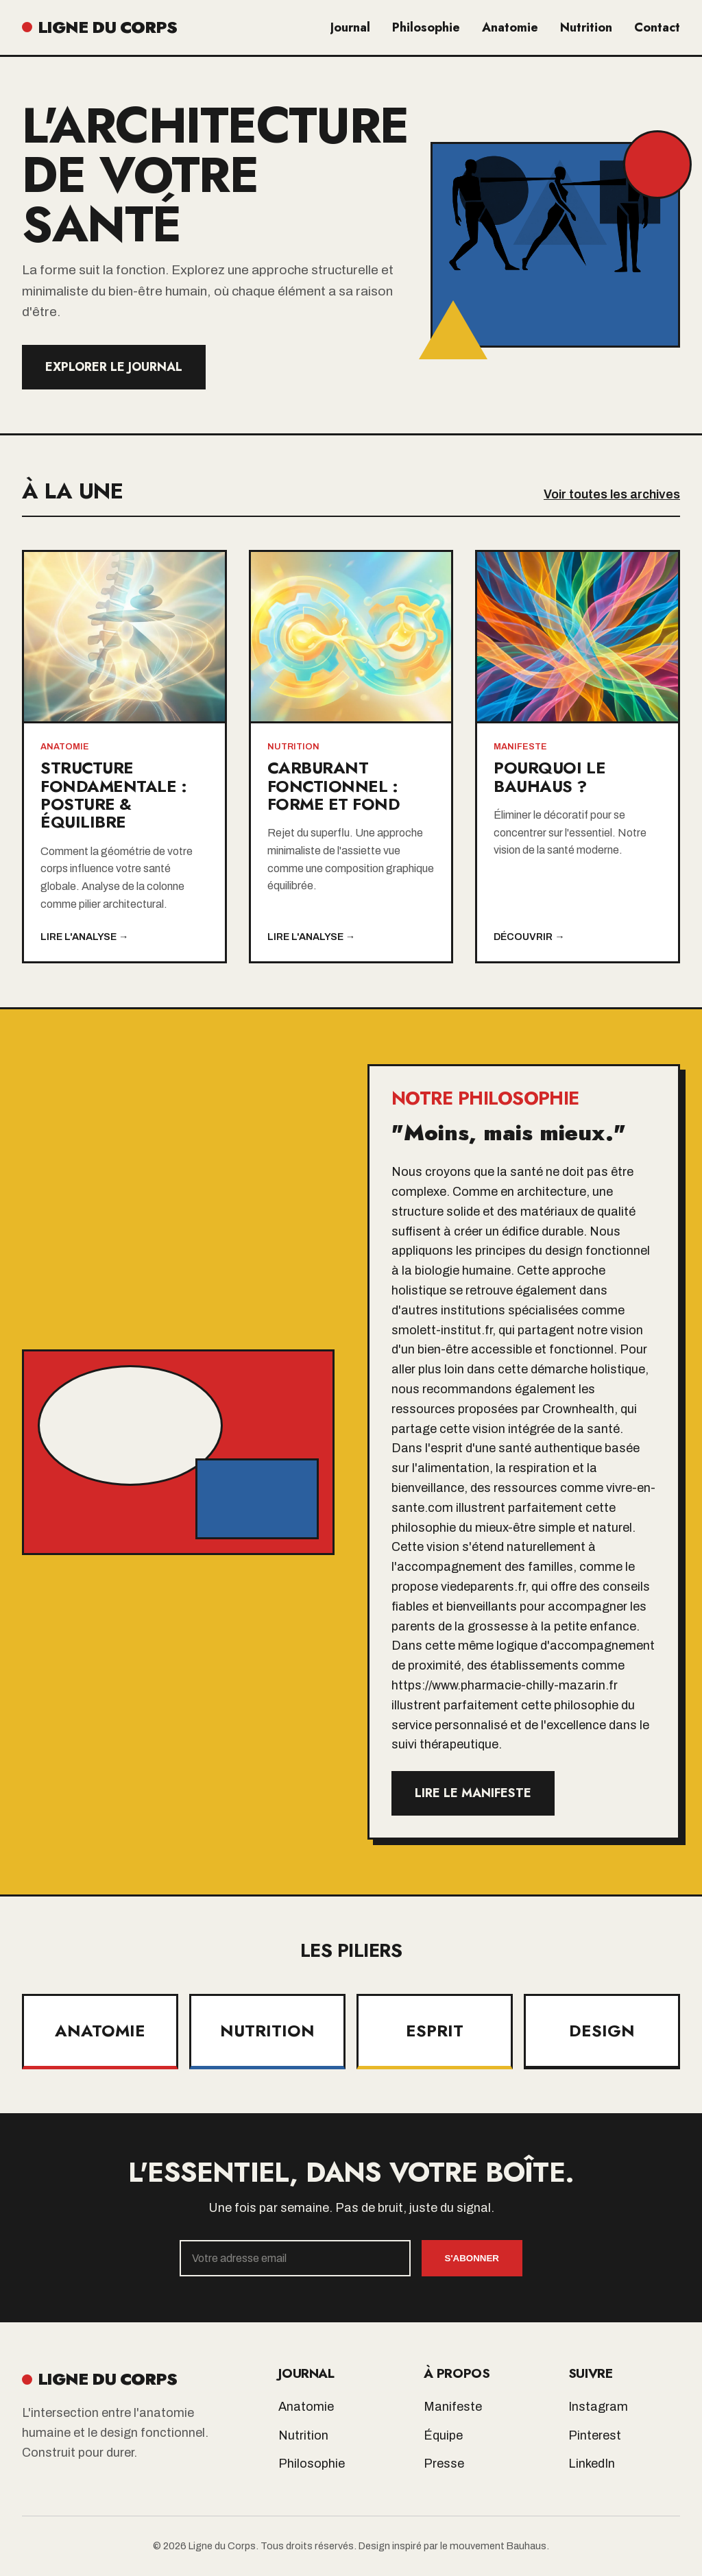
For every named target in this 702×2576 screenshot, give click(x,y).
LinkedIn (591, 2463)
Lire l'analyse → (84, 936)
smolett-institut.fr (441, 1330)
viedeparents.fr (483, 1586)
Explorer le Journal (113, 367)
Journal (350, 27)
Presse (444, 2463)
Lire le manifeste (473, 1793)
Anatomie (510, 27)
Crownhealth (578, 1409)
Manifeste (453, 2407)
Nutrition (586, 27)
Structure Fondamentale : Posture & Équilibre (113, 795)
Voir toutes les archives (612, 494)
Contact (657, 27)
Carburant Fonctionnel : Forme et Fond (333, 786)
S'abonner (472, 2258)
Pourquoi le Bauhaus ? (549, 776)
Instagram (598, 2407)
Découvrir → (529, 936)
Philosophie (426, 27)
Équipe (443, 2435)
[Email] (295, 2258)
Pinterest (594, 2435)
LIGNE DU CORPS (99, 27)
